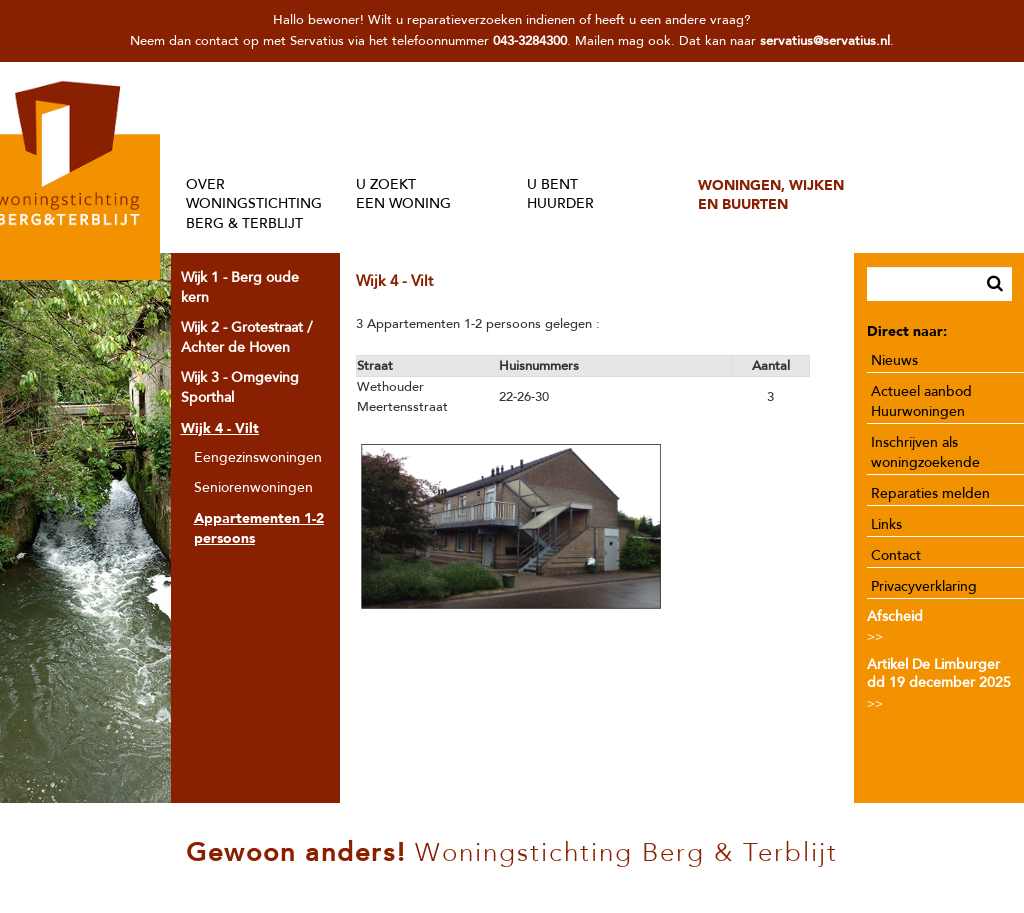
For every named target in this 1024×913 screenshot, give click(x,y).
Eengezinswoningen (258, 457)
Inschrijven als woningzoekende (925, 452)
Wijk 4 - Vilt (220, 428)
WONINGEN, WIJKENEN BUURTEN (771, 194)
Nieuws (894, 360)
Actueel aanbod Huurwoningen (921, 401)
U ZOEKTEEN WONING (403, 194)
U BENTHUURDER (560, 194)
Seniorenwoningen (253, 487)
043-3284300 (530, 41)
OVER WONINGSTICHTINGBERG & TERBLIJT (254, 204)
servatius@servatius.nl (825, 41)
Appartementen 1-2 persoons (259, 528)
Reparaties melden (930, 493)
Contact (896, 555)
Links (886, 524)
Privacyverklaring (924, 586)
